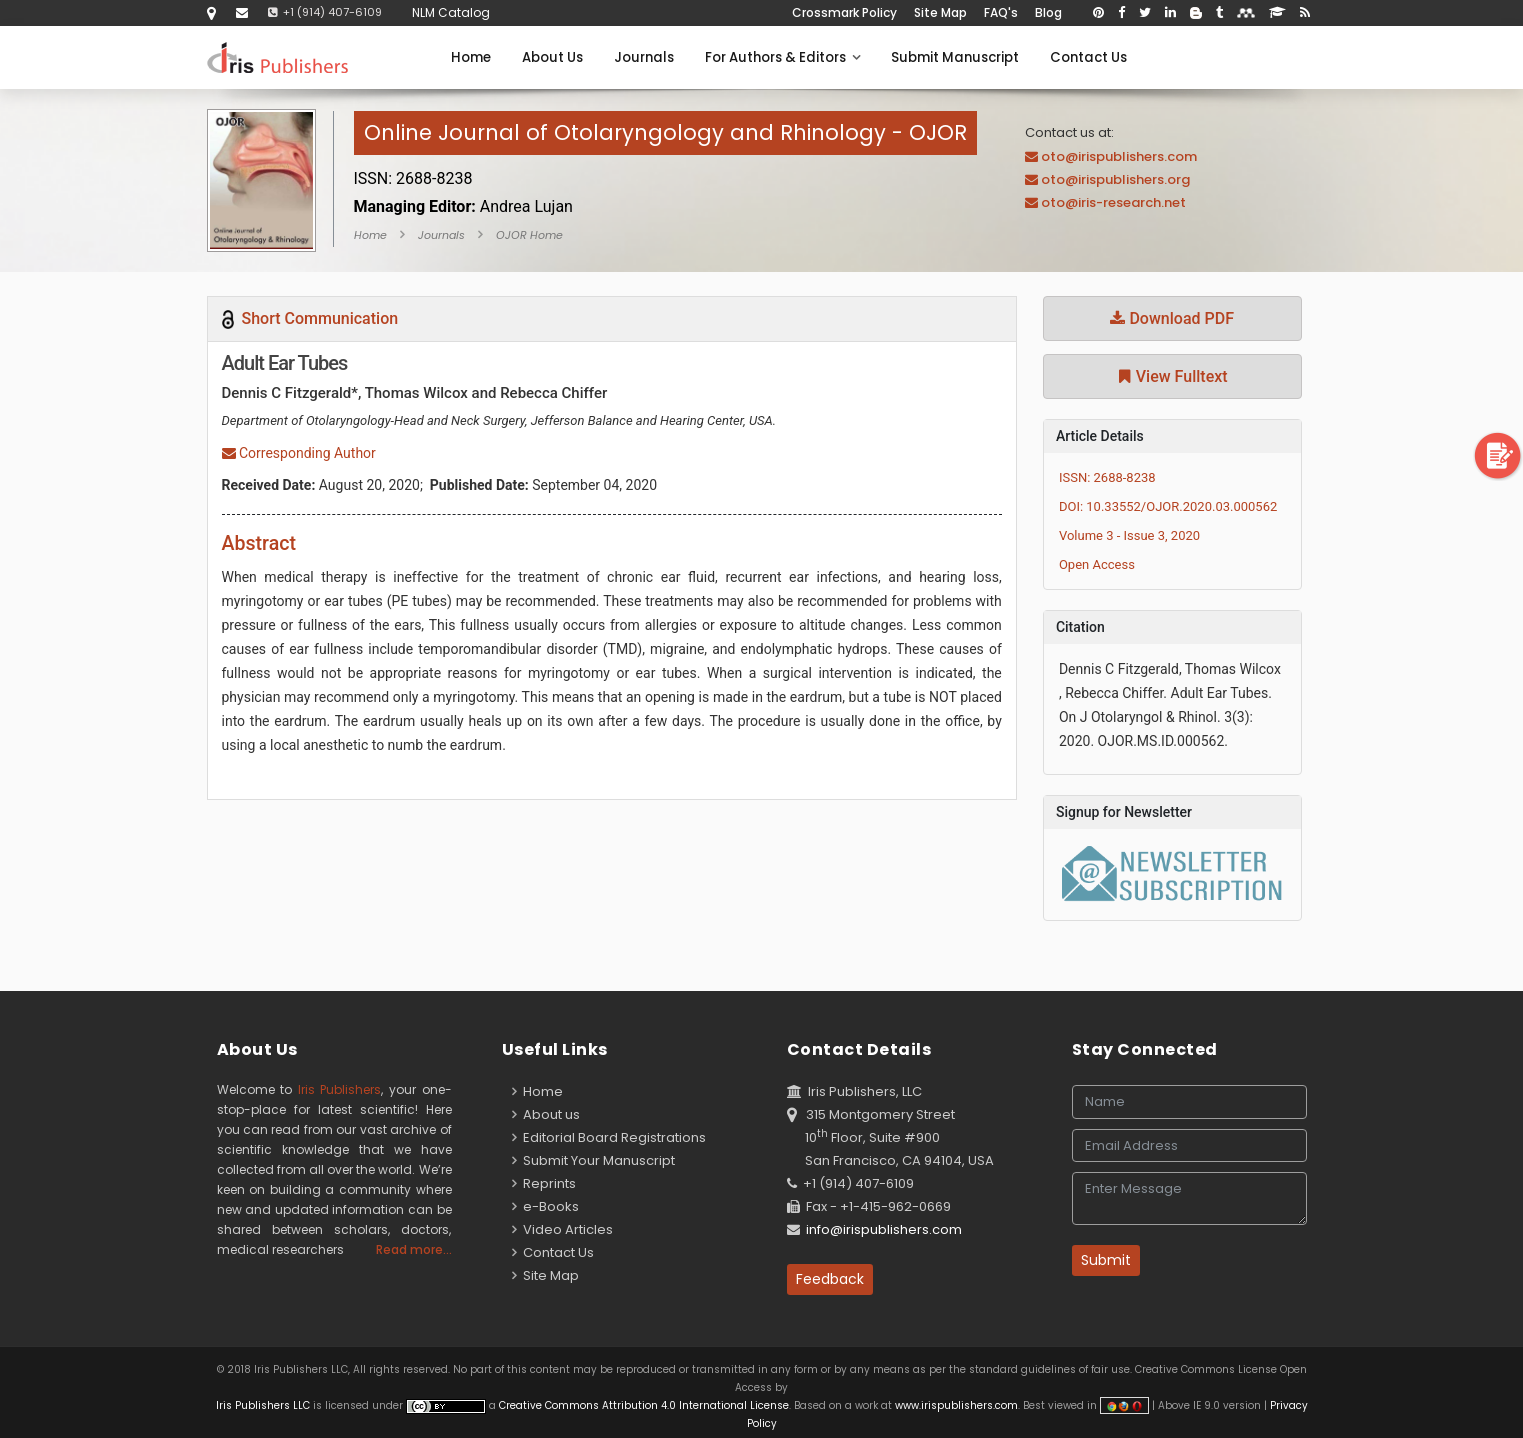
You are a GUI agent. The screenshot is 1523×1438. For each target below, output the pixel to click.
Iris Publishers (340, 1089)
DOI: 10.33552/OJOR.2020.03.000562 (1168, 506)
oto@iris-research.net (1113, 202)
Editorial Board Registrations (609, 1137)
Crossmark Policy (844, 12)
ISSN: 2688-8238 (1107, 477)
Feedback (830, 1279)
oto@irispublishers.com (1119, 156)
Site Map (940, 12)
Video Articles (562, 1229)
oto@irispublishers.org (1115, 179)
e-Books (545, 1206)
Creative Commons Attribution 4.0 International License (644, 1405)
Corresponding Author (299, 453)
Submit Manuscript (955, 57)
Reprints (544, 1183)
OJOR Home (529, 235)
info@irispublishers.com (884, 1229)
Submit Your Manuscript (593, 1160)
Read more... (414, 1249)
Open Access (1097, 564)
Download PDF (1172, 318)
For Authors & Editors (782, 57)
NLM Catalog (451, 12)
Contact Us (1088, 57)
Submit (1106, 1260)
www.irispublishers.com (956, 1405)
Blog (1048, 12)
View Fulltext (1172, 376)
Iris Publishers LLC (264, 1405)
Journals (644, 57)
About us (546, 1114)
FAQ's (1001, 12)
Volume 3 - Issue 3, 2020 (1129, 535)
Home (471, 57)
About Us (552, 57)
